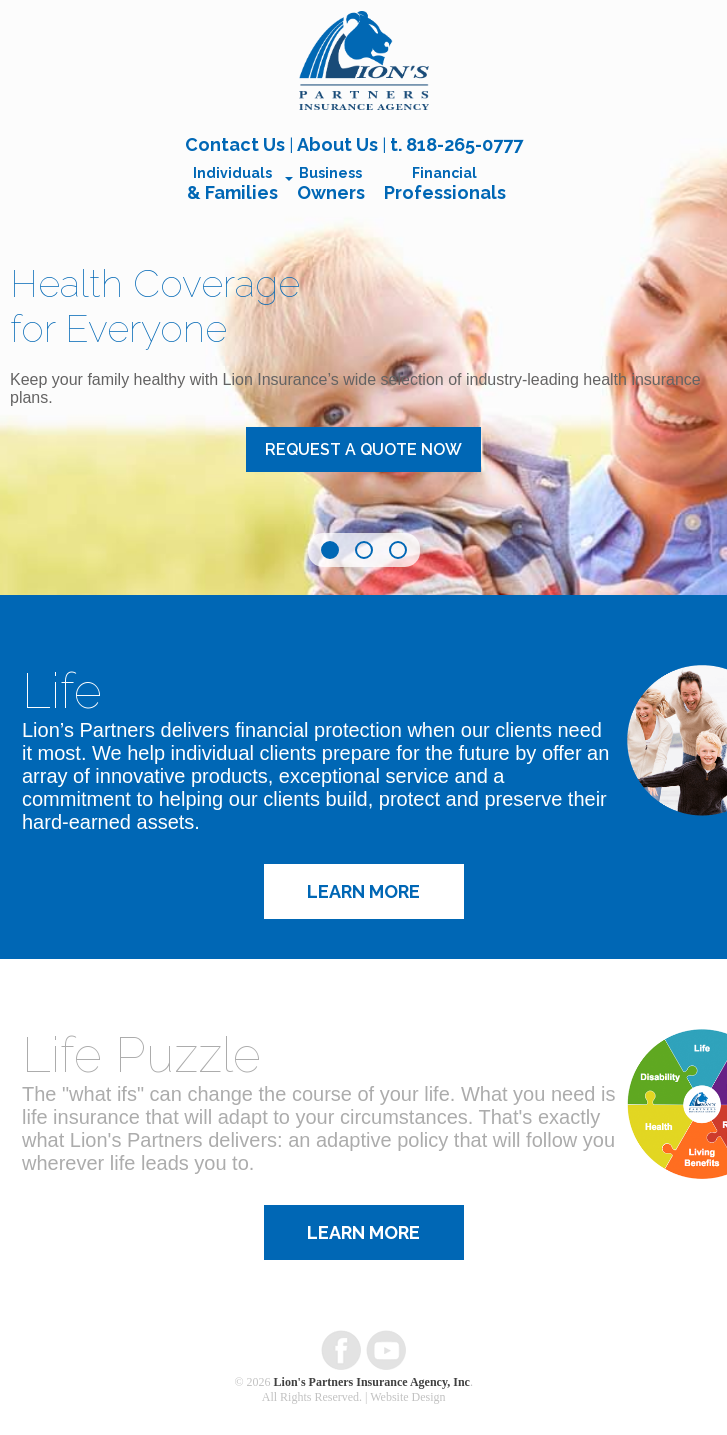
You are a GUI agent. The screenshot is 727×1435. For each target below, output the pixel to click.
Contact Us (235, 144)
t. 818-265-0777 (456, 144)
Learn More (363, 891)
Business (331, 184)
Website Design (407, 1397)
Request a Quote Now (363, 449)
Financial (445, 184)
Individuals (232, 184)
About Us (337, 144)
